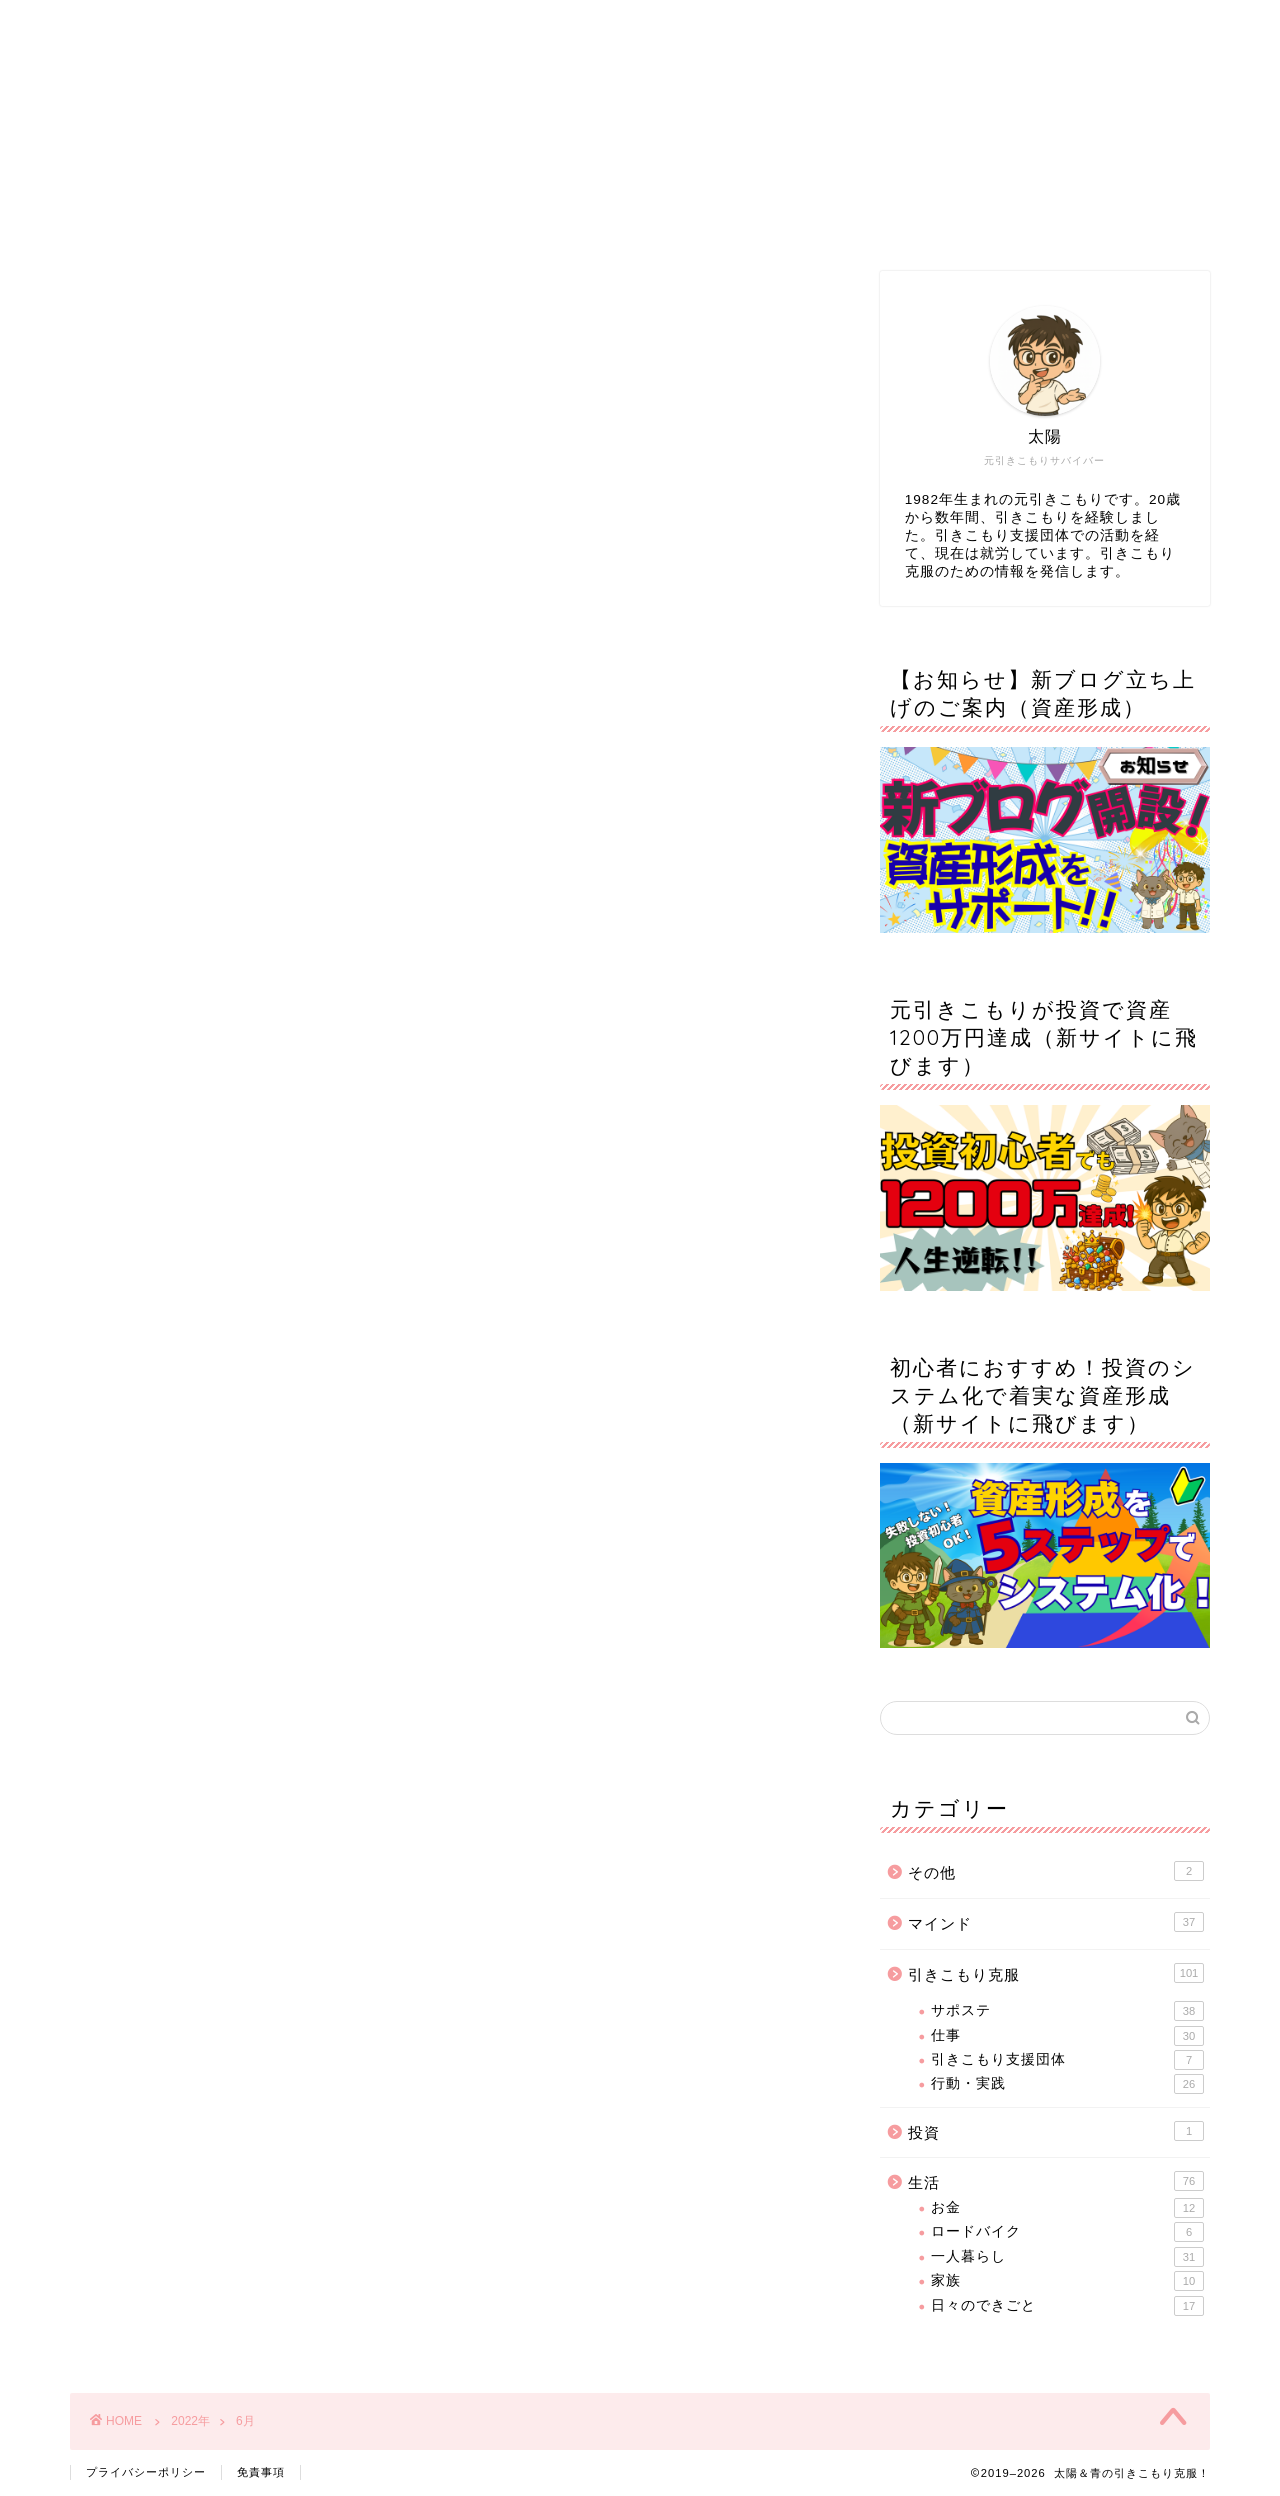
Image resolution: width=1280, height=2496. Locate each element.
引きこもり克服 (1056, 1973)
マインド (1056, 1922)
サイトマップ (761, 219)
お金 (1067, 2208)
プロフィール (520, 219)
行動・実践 (1067, 2084)
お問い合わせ (1002, 219)
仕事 (1067, 2036)
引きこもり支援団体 (1067, 2060)
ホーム (279, 219)
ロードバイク (1067, 2232)
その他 (1056, 1871)
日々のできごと (1067, 2306)
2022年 (190, 2421)
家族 (1067, 2281)
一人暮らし (1067, 2257)
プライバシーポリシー (146, 2472)
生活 (1056, 2181)
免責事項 (261, 2472)
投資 (1056, 2131)
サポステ (1067, 2011)
